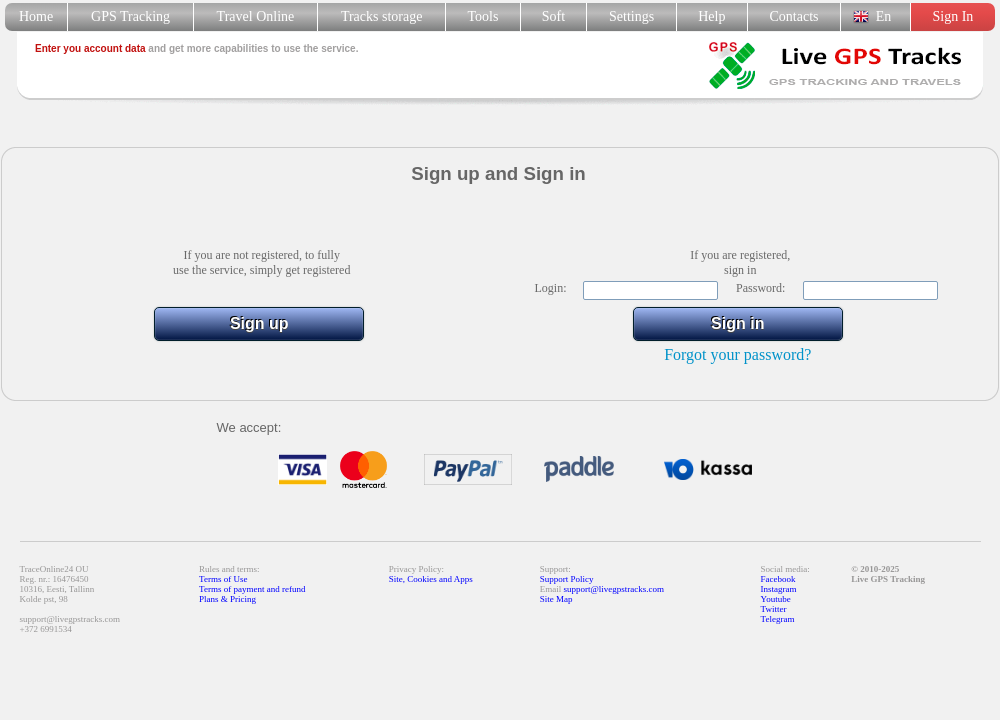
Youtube (776, 599)
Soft (553, 16)
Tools (483, 16)
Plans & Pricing (227, 599)
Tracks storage (381, 16)
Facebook (778, 579)
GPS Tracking (130, 16)
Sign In (952, 16)
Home (36, 16)
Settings (631, 16)
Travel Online (255, 16)
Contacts (794, 16)
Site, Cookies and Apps (431, 579)
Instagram (779, 589)
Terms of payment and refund (252, 589)
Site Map (556, 599)
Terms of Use (223, 579)
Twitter (774, 609)
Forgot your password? (737, 354)
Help (711, 16)
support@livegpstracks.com (614, 589)
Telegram (778, 619)
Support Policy (567, 579)
